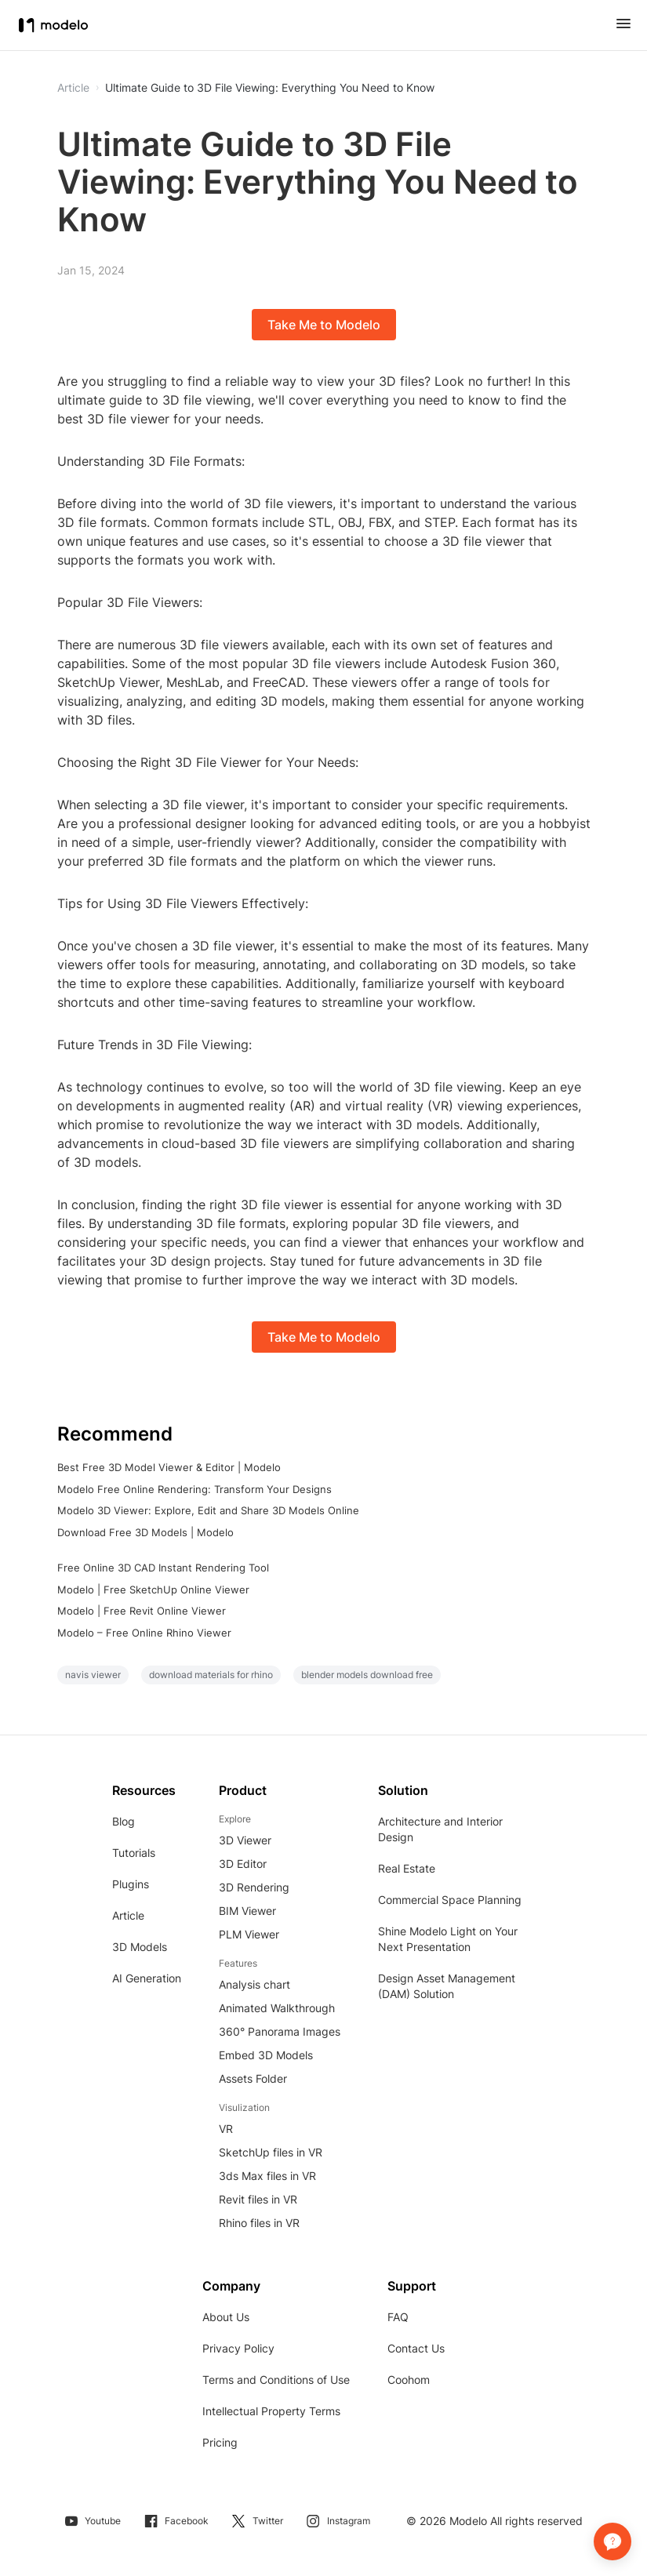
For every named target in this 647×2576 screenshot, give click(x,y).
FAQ (398, 2316)
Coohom (408, 2379)
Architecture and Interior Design (440, 1829)
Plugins (130, 1884)
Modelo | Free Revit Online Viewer (141, 1610)
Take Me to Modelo (323, 324)
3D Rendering (254, 1887)
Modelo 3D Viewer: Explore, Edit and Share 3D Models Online (208, 1510)
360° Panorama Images (279, 2031)
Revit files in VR (258, 2199)
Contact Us (416, 2348)
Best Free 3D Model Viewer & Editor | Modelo (169, 1467)
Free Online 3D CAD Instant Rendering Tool (163, 1567)
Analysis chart (254, 1984)
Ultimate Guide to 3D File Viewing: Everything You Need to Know (269, 88)
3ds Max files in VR (267, 2175)
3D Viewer (245, 1840)
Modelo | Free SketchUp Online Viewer (153, 1589)
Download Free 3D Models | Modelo (145, 1532)
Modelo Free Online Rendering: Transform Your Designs (194, 1489)
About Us (225, 2316)
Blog (123, 1821)
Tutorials (133, 1852)
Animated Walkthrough (277, 2008)
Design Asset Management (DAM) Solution (446, 1985)
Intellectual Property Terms (271, 2411)
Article (128, 1915)
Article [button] (73, 88)
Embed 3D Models (266, 2055)
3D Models (139, 1946)
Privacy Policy (238, 2348)
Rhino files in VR (259, 2222)
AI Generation (146, 1978)
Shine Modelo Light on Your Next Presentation (448, 1938)
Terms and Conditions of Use (276, 2379)
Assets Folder (253, 2078)
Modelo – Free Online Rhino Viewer (144, 1632)
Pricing (220, 2442)
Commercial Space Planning (450, 1899)
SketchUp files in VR (270, 2152)
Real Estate (406, 1868)
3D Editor (243, 1863)
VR (226, 2128)
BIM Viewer (247, 1910)
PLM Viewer (249, 1934)
